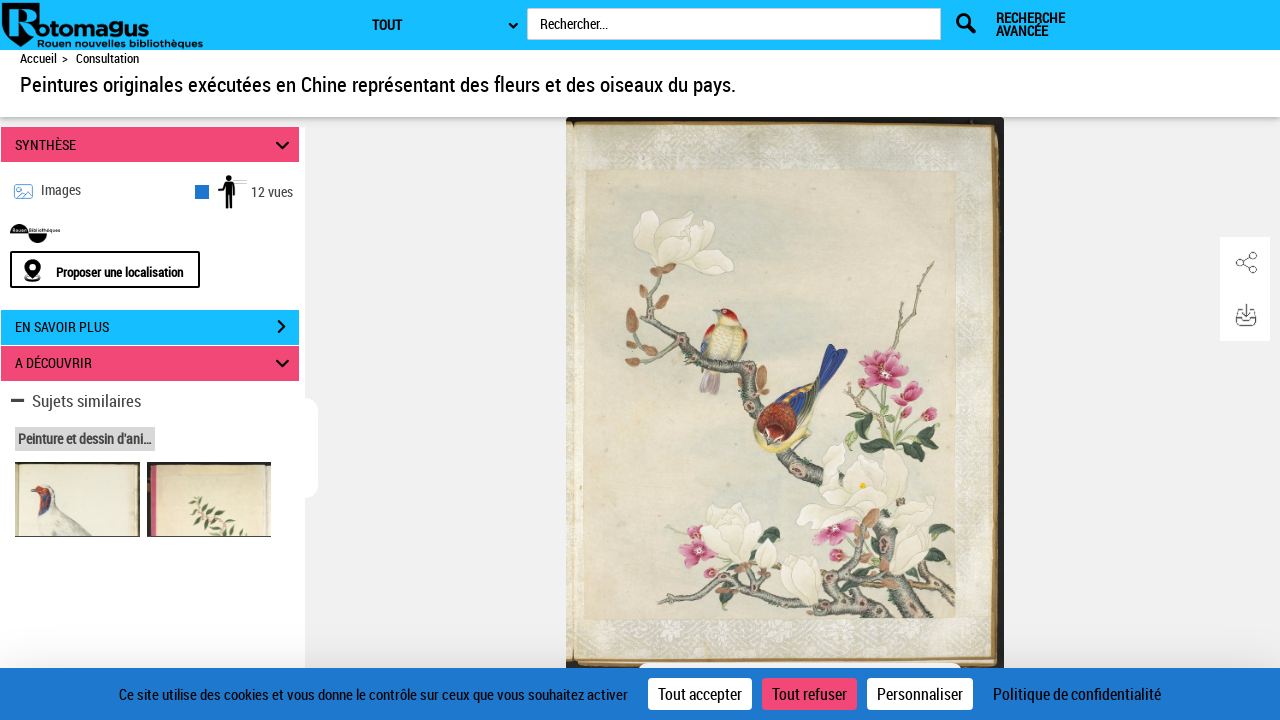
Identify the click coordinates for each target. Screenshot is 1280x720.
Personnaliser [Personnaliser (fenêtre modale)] (920, 694)
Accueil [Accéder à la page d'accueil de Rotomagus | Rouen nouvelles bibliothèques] (38, 58)
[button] (1245, 263)
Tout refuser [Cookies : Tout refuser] (809, 694)
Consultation (107, 58)
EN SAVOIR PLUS (157, 327)
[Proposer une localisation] (105, 269)
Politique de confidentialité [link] (1077, 694)
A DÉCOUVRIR (155, 363)
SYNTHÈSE (155, 144)
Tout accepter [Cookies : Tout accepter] (700, 694)
